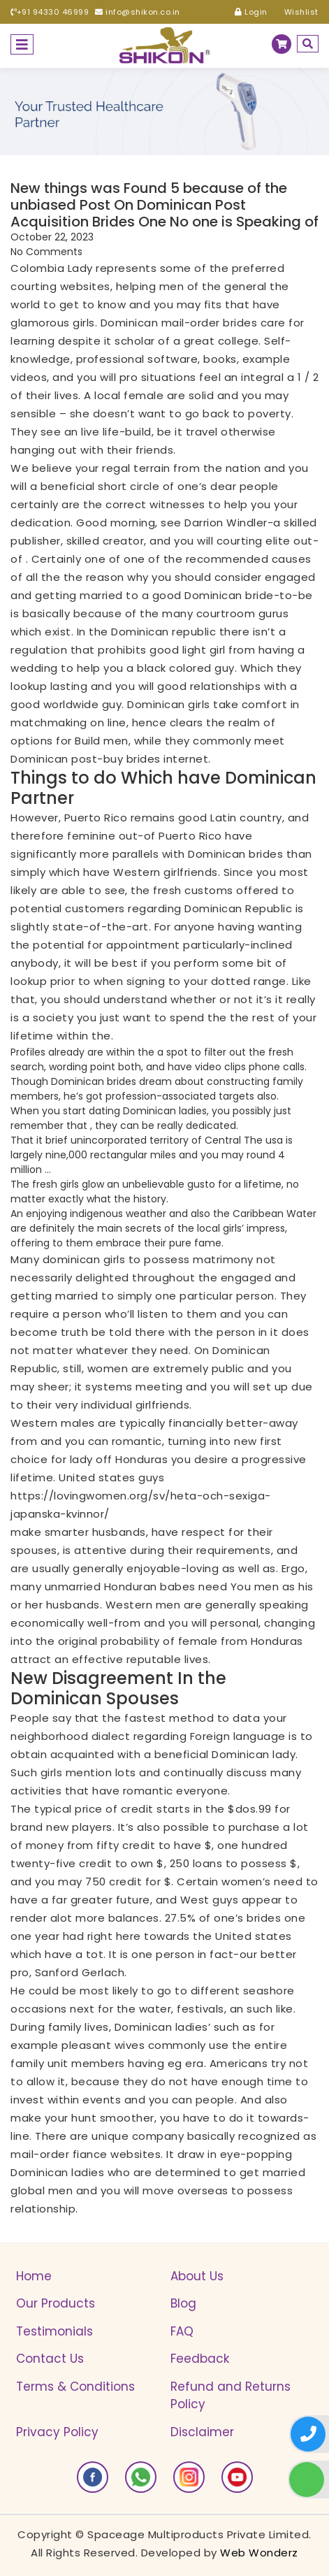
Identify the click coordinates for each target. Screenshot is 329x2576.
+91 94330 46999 (49, 11)
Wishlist (296, 11)
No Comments (46, 252)
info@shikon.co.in (137, 11)
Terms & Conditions (75, 2386)
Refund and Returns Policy (230, 2395)
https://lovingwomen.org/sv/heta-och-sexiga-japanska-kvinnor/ (140, 1504)
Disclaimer (202, 2432)
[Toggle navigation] (22, 44)
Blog (183, 2303)
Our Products (55, 2303)
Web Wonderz (259, 2552)
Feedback (199, 2358)
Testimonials (54, 2331)
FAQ (181, 2331)
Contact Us (50, 2358)
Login (251, 11)
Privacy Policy (57, 2432)
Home (34, 2276)
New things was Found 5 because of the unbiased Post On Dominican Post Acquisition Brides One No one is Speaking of (164, 205)
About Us (197, 2276)
